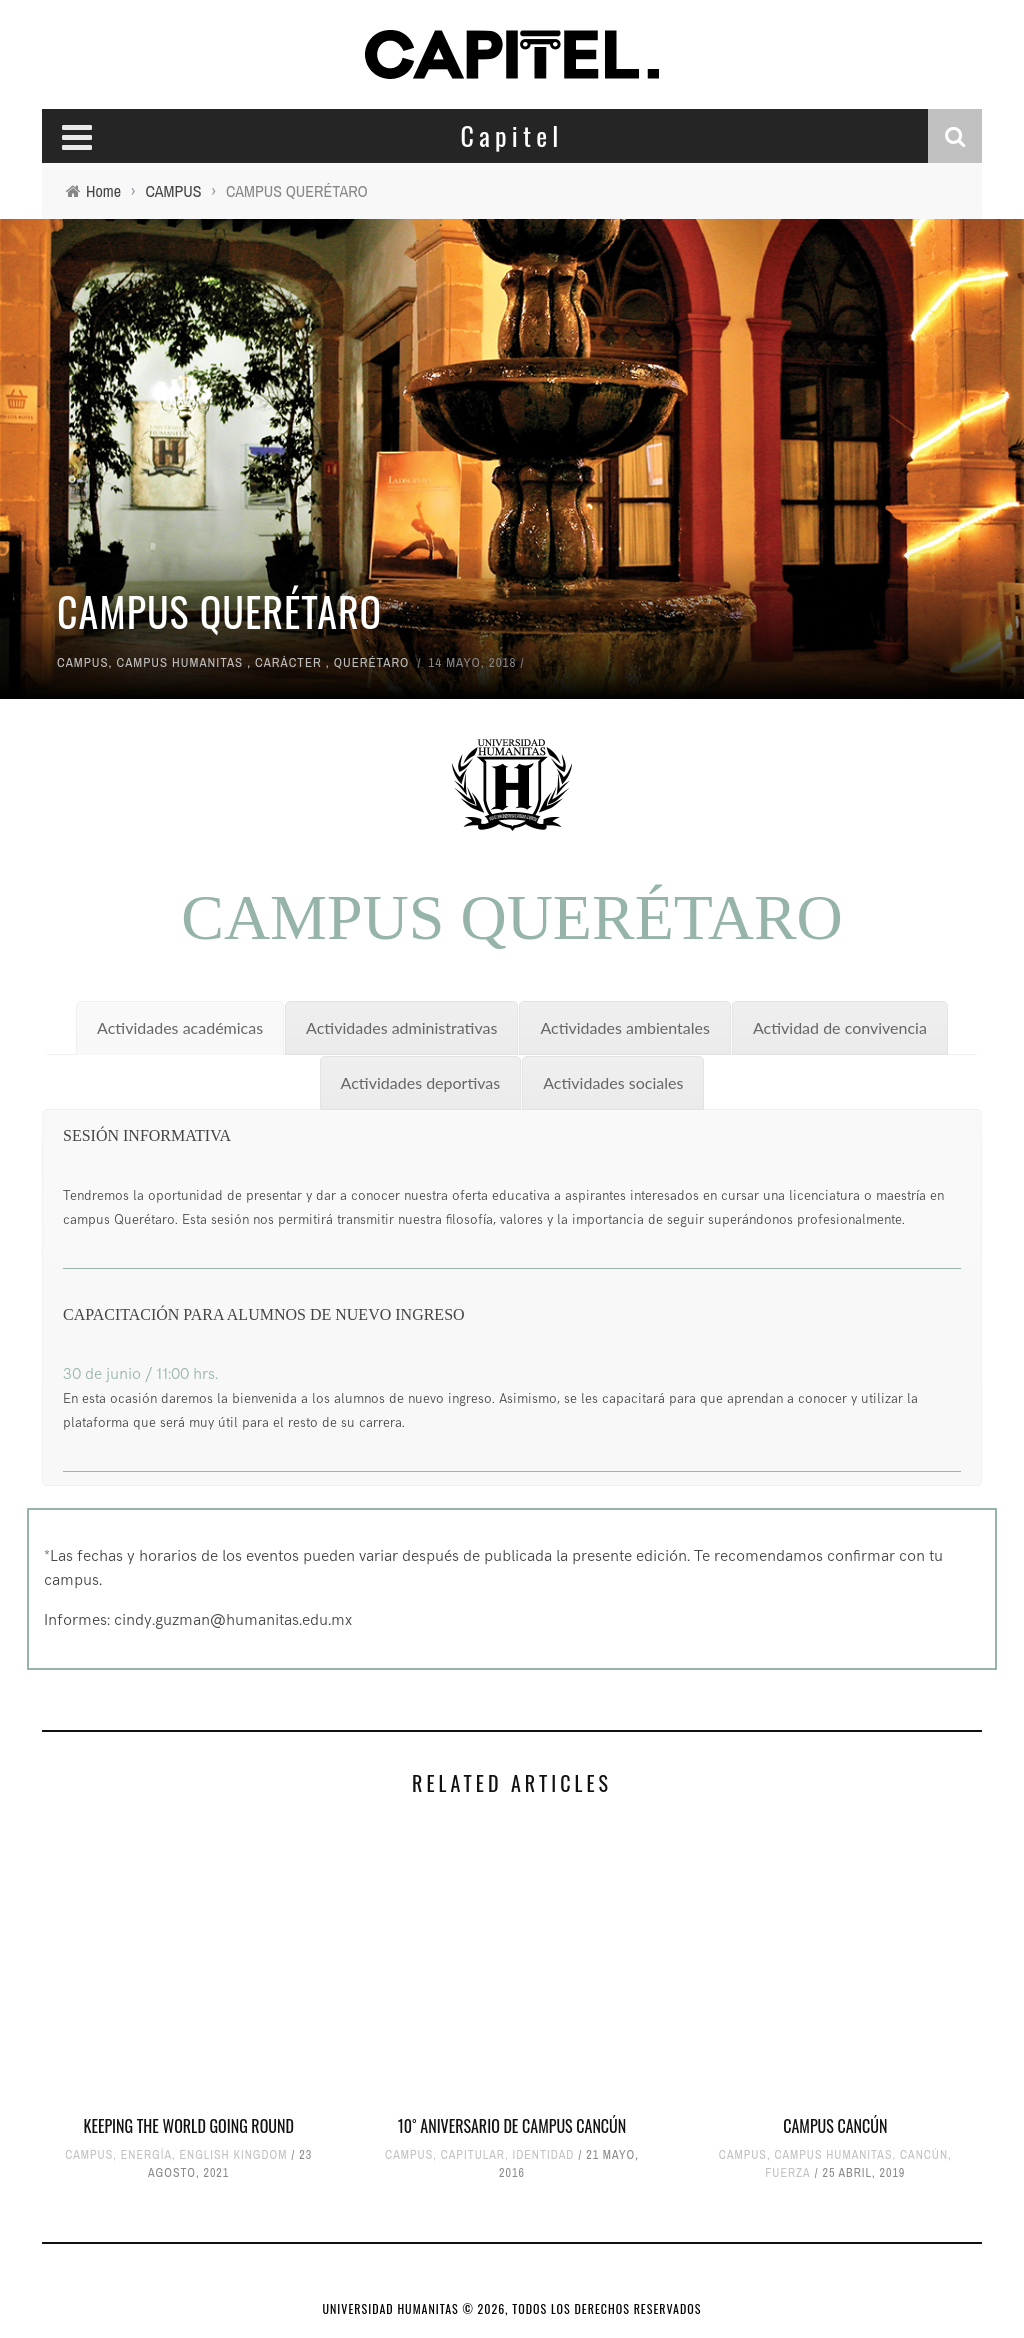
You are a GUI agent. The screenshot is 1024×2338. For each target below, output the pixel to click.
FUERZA (787, 2173)
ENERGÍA (146, 2155)
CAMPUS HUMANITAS (180, 662)
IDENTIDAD (543, 2155)
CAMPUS (83, 662)
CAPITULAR (473, 2155)
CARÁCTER (288, 662)
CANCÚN (924, 2155)
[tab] (180, 1028)
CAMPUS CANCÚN (835, 2126)
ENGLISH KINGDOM (234, 2155)
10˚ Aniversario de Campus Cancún (512, 2126)
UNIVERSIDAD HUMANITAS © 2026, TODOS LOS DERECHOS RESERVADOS (512, 2308)
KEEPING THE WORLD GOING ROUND (189, 2126)
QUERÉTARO (372, 662)
